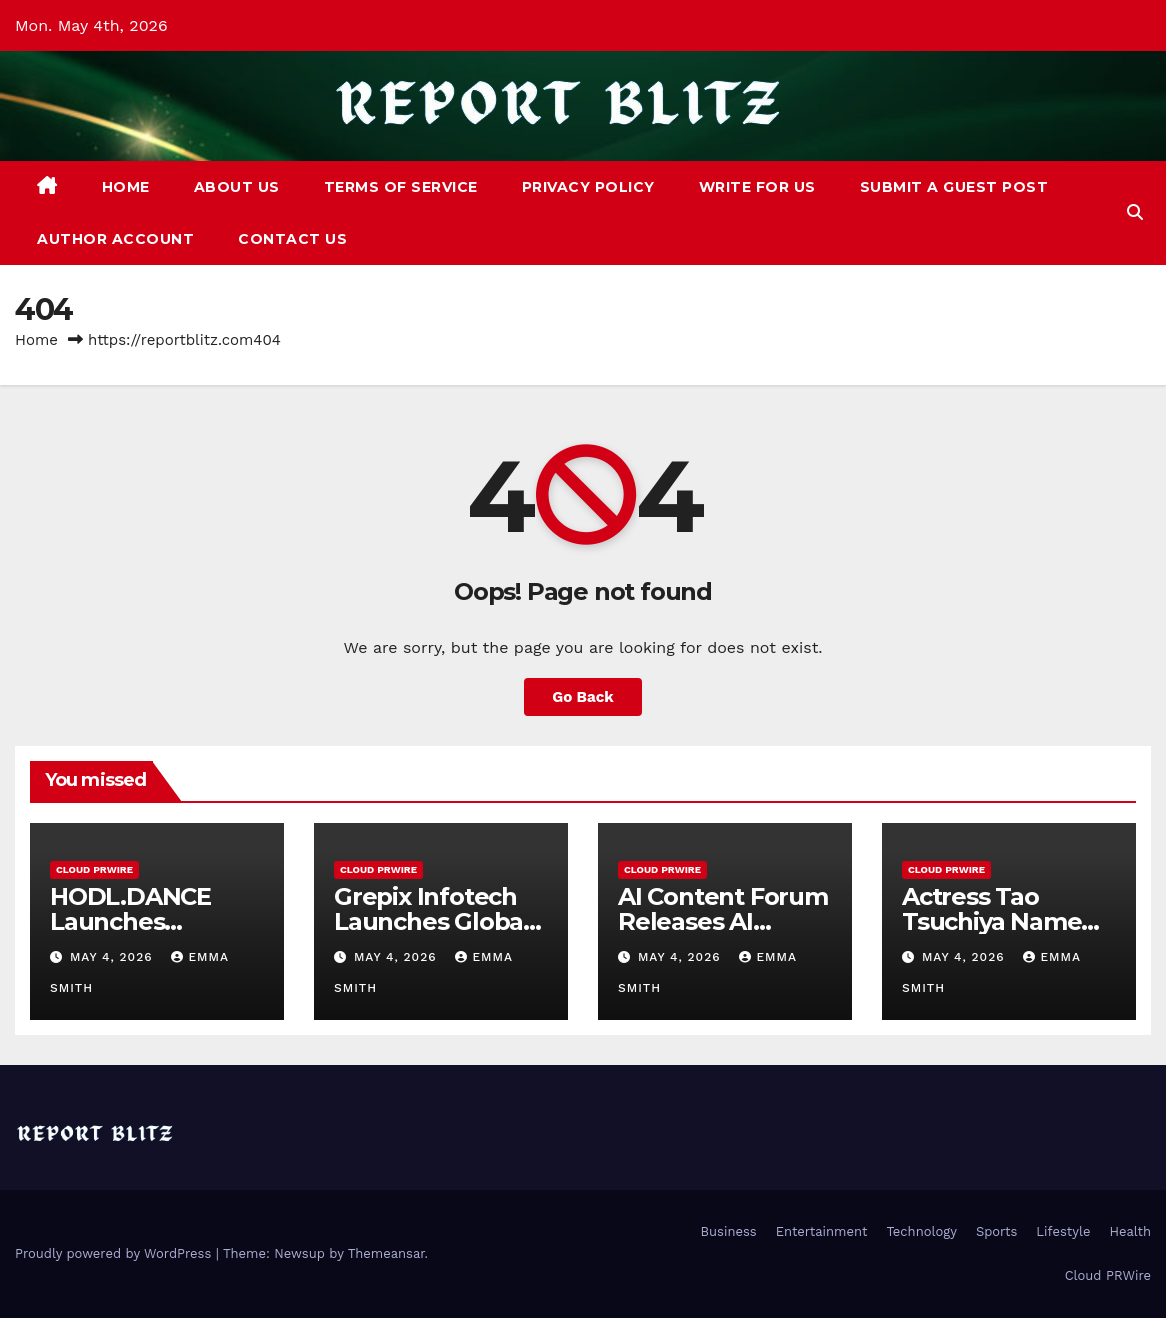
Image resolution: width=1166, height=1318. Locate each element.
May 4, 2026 (114, 957)
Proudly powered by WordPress (115, 1253)
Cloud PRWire (94, 869)
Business (729, 1231)
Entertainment (822, 1231)
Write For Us (757, 187)
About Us (237, 187)
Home (126, 187)
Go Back (583, 697)
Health (1130, 1231)
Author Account (115, 239)
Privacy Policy (588, 187)
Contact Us (292, 239)
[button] (1135, 212)
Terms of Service (401, 187)
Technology (921, 1231)
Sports (996, 1231)
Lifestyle (1063, 1231)
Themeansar (386, 1253)
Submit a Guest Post (954, 187)
